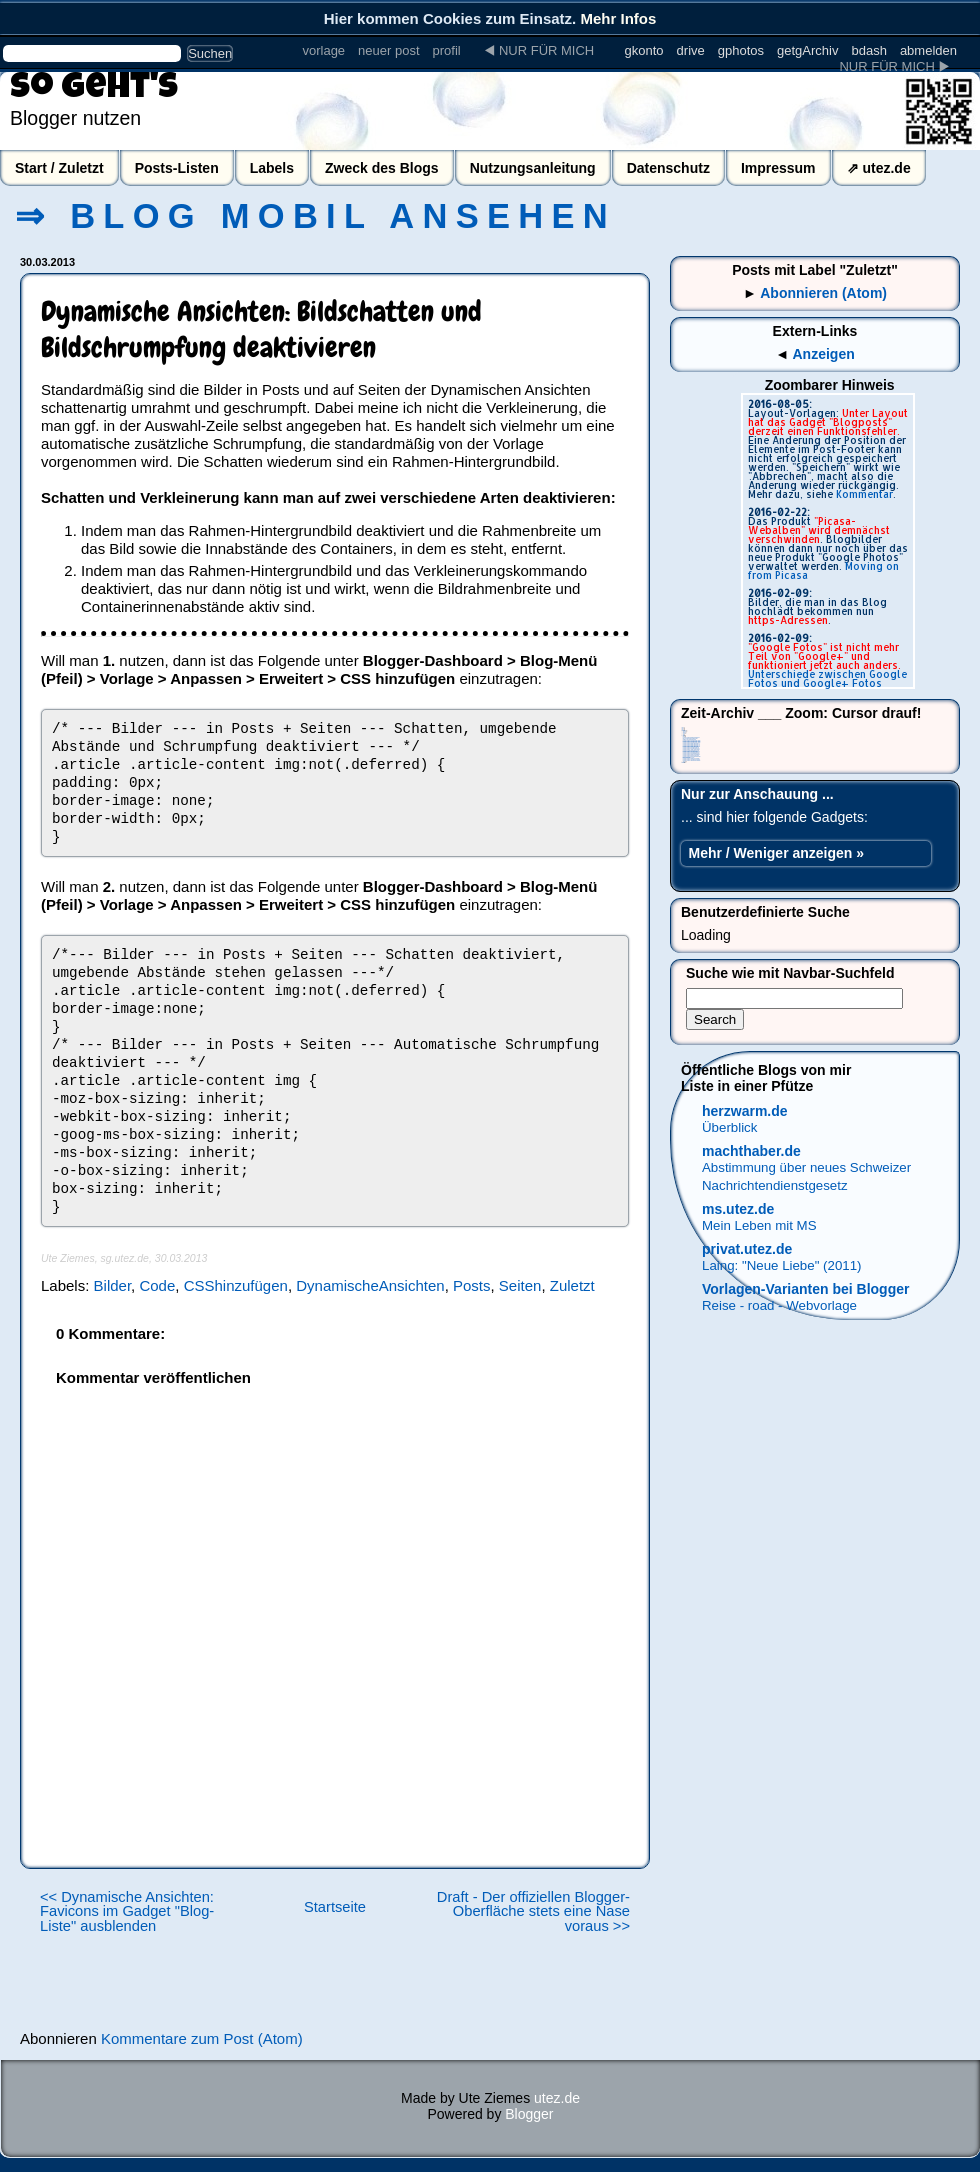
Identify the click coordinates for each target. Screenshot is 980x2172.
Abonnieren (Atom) (823, 293)
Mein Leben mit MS (759, 1225)
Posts (472, 1285)
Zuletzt (572, 1285)
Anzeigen (824, 354)
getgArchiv (807, 50)
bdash (868, 50)
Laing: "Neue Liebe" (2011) (782, 1265)
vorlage (323, 50)
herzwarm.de (745, 1111)
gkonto (644, 50)
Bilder (113, 1285)
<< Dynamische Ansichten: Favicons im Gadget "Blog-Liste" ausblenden (127, 1911)
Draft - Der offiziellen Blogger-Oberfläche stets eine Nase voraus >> (533, 1911)
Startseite (335, 1907)
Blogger (529, 2114)
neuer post (388, 50)
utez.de (557, 2098)
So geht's (94, 90)
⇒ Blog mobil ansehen (315, 216)
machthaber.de (751, 1151)
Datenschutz (668, 168)
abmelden (928, 50)
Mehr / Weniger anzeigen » (777, 853)
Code (157, 1285)
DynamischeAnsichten (370, 1285)
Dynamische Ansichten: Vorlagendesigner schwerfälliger (691, 760)
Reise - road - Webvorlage (779, 1305)
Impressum (778, 168)
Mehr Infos (618, 18)
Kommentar (864, 494)
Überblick (729, 1127)
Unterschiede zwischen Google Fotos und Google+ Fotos (827, 678)
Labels (272, 168)
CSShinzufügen (236, 1285)
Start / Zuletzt (59, 168)
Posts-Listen (177, 168)
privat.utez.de (747, 1249)
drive (691, 50)
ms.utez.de (738, 1209)
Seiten (520, 1285)
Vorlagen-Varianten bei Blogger (805, 1289)
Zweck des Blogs (382, 168)
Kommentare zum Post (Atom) (202, 2038)
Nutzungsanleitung (533, 168)
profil (447, 50)
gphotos (741, 50)
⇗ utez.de (879, 168)
